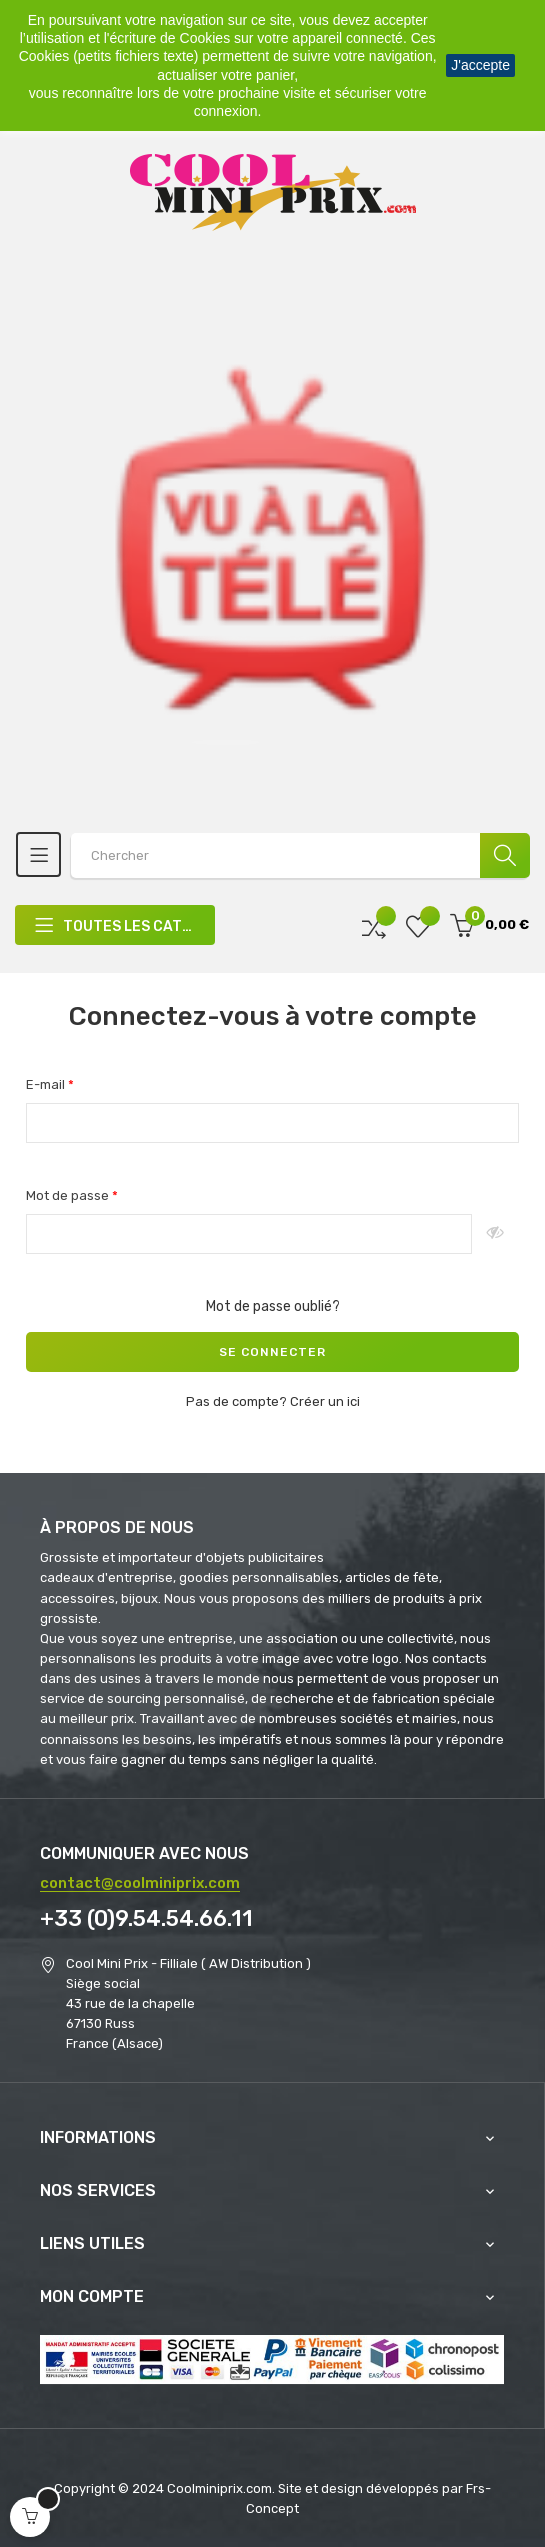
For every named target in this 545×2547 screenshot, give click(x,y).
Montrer (495, 1234)
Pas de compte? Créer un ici (273, 1401)
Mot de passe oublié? (273, 1306)
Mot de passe (69, 1195)
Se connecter (272, 1352)
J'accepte (480, 65)
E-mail (47, 1084)
